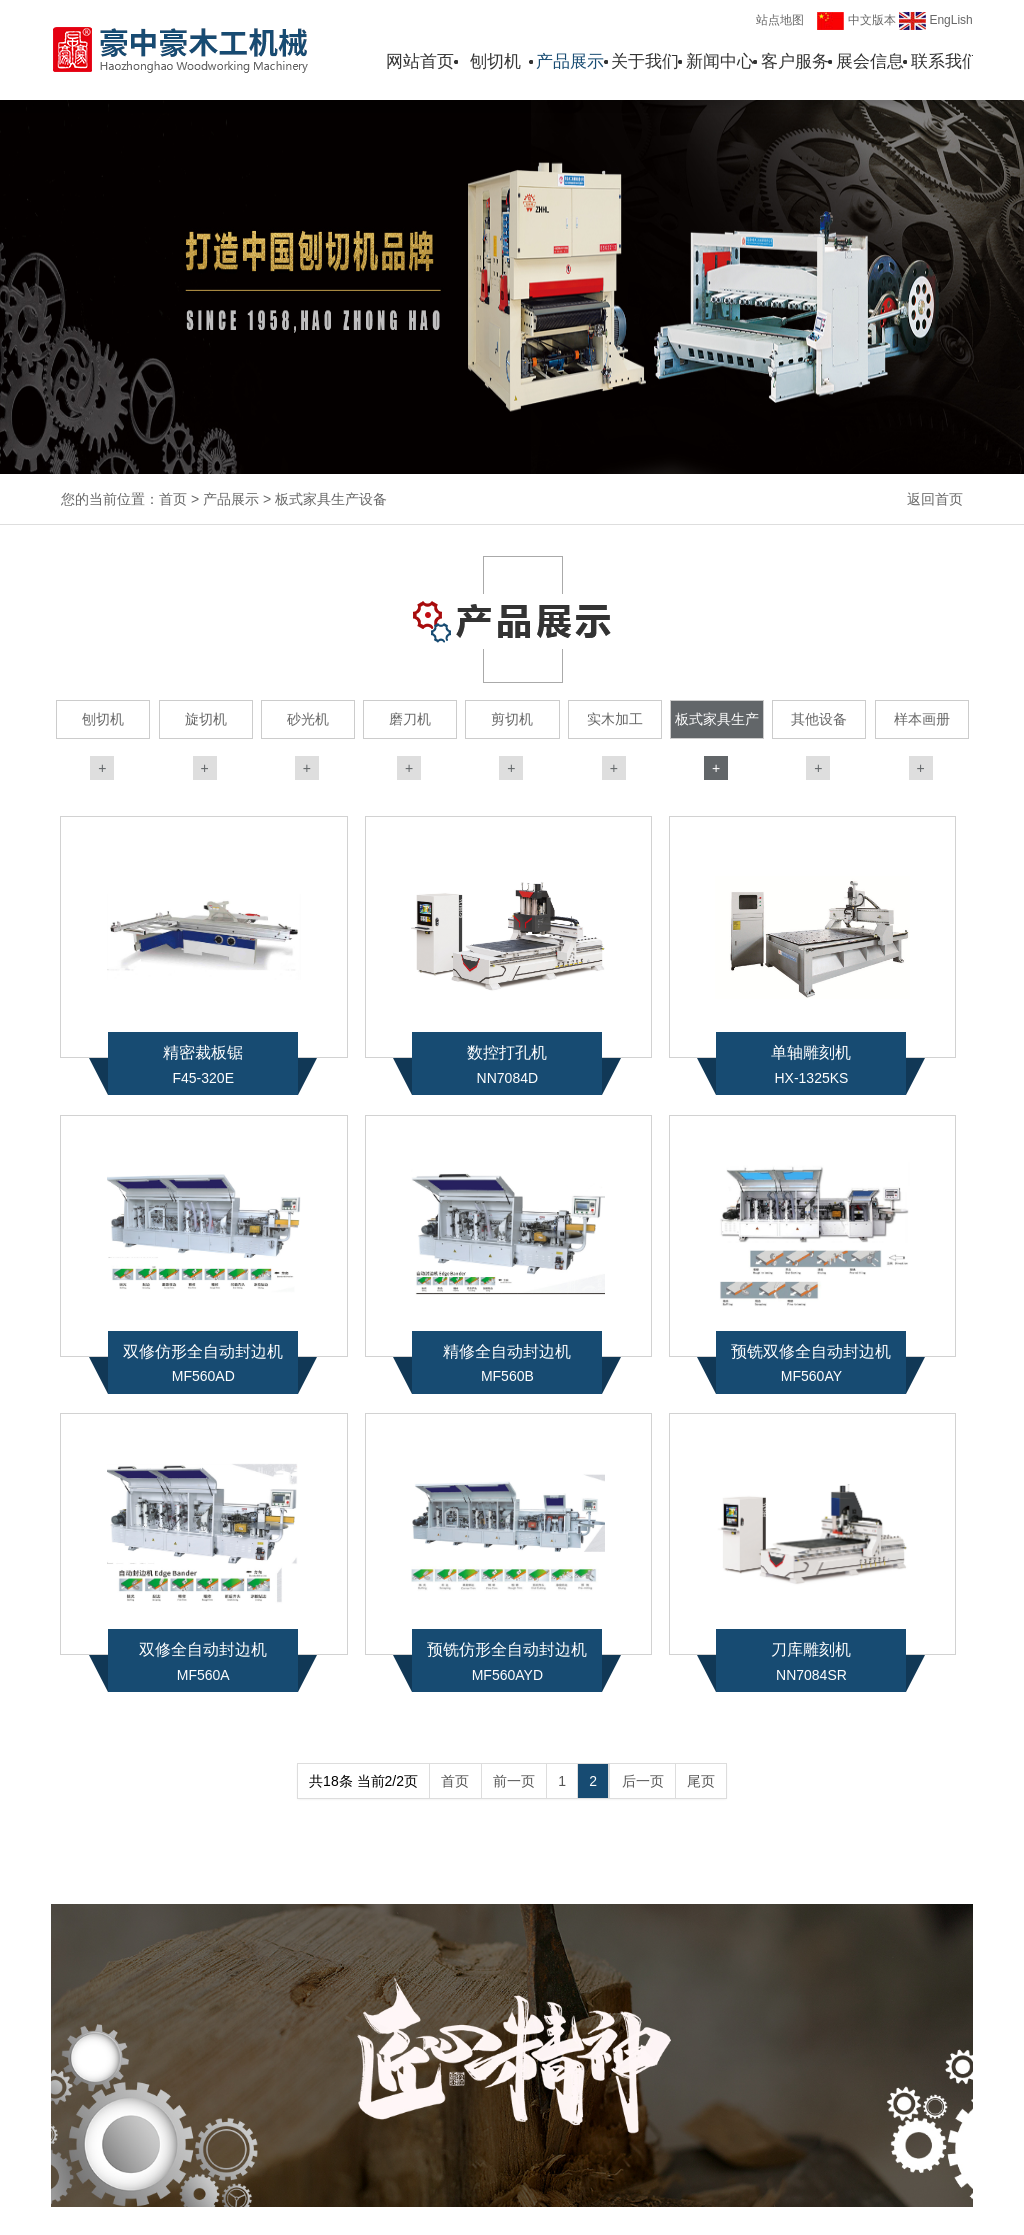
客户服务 (795, 61)
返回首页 (935, 499)
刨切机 (495, 61)
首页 (173, 499)
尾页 (701, 1781)
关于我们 (645, 61)
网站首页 (420, 61)
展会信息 (870, 61)
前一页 (514, 1781)
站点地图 (780, 20)
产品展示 (570, 61)
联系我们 (945, 61)
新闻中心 (720, 61)
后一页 (643, 1781)
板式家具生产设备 (331, 499)
